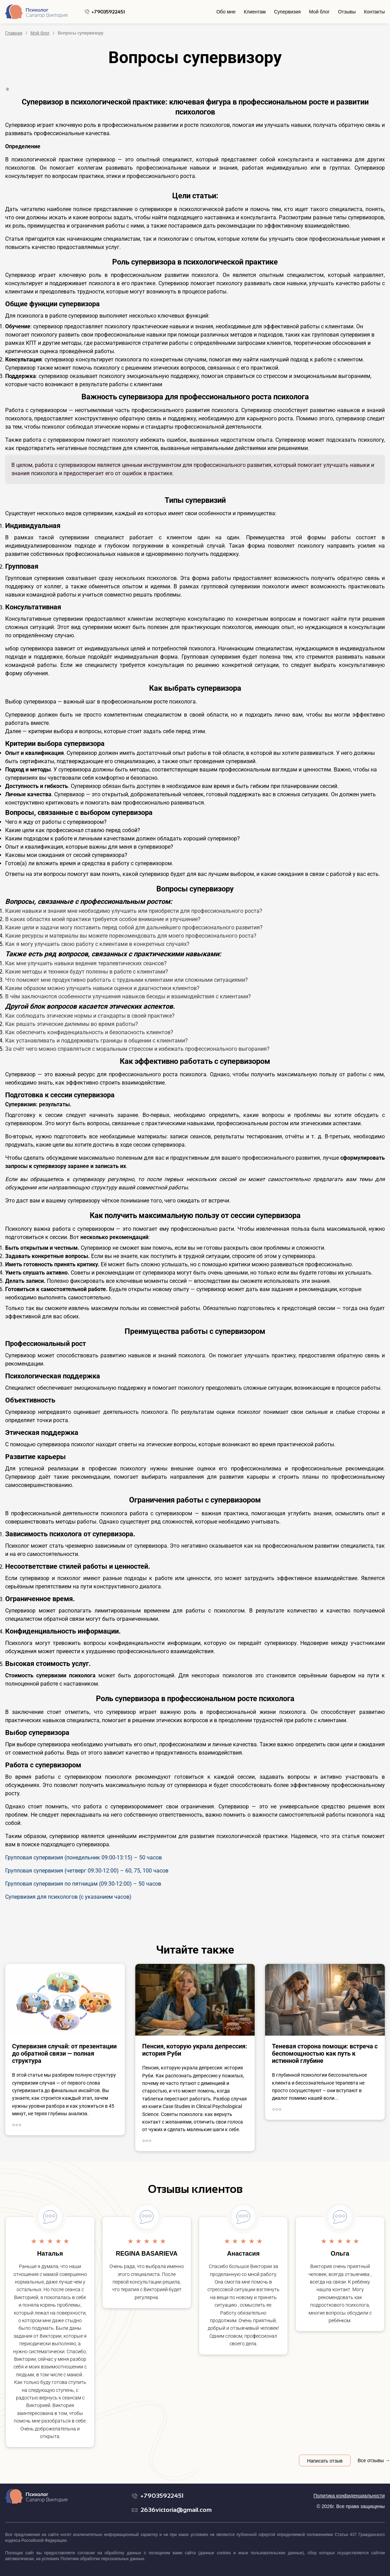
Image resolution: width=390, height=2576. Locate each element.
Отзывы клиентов (195, 2189)
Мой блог (319, 12)
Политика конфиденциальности (349, 2495)
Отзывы (346, 12)
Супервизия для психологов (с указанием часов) (68, 1897)
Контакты (374, 12)
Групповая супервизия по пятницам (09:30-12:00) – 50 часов (83, 1883)
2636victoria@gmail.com (176, 2509)
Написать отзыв (325, 2461)
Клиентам (255, 12)
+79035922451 (108, 12)
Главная (13, 33)
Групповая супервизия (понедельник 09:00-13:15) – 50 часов (83, 1857)
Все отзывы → (374, 2460)
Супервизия (287, 12)
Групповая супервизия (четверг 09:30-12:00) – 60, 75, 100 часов (86, 1870)
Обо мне (226, 12)
